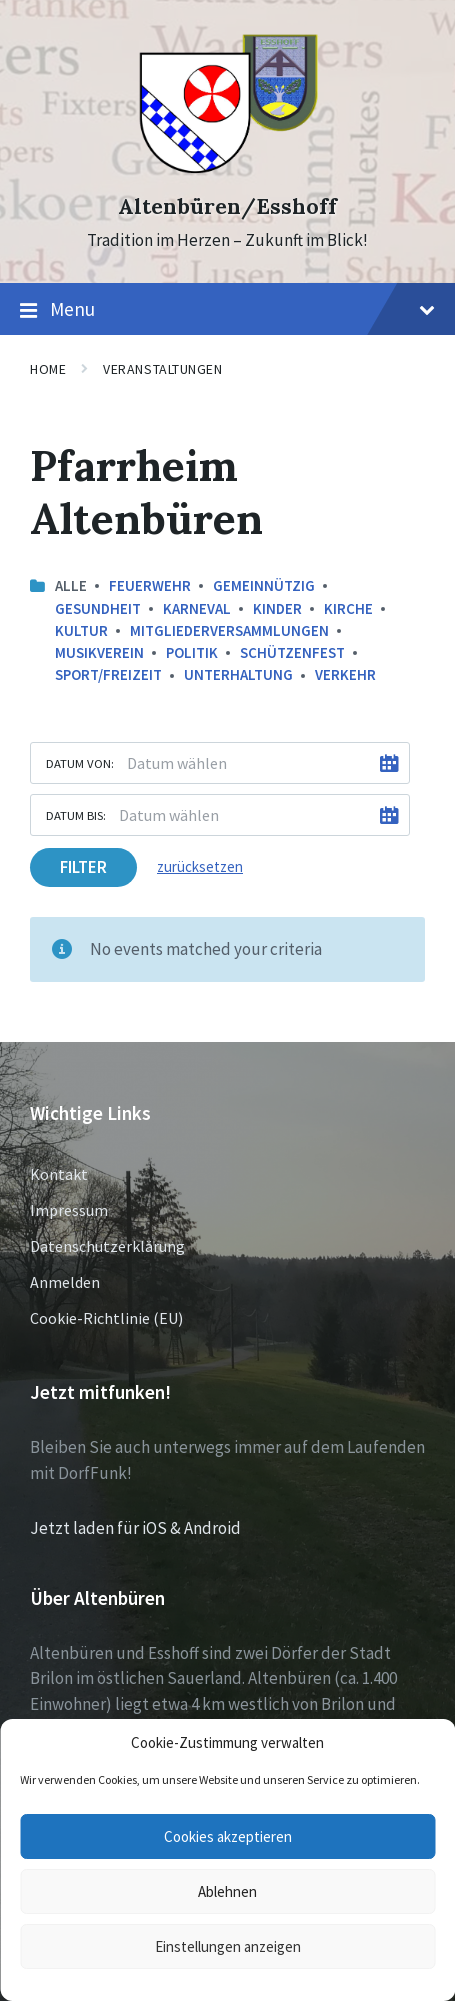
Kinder (277, 608)
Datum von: (80, 763)
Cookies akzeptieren (228, 1836)
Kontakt (59, 1174)
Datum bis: (76, 815)
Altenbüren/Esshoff (227, 206)
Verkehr (345, 674)
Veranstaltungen (162, 369)
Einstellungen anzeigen (228, 1946)
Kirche (348, 608)
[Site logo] (227, 171)
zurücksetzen (200, 866)
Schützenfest (292, 652)
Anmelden (65, 1282)
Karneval (197, 608)
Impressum (69, 1210)
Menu (227, 310)
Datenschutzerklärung (107, 1246)
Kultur (81, 630)
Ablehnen (227, 1891)
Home (48, 369)
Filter (83, 867)
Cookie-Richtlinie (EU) (106, 1318)
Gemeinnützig (264, 585)
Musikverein (99, 652)
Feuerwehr (150, 585)
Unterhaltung (238, 674)
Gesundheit (98, 608)
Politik (192, 652)
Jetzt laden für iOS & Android (135, 1528)
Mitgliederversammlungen (229, 630)
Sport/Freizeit (108, 674)
